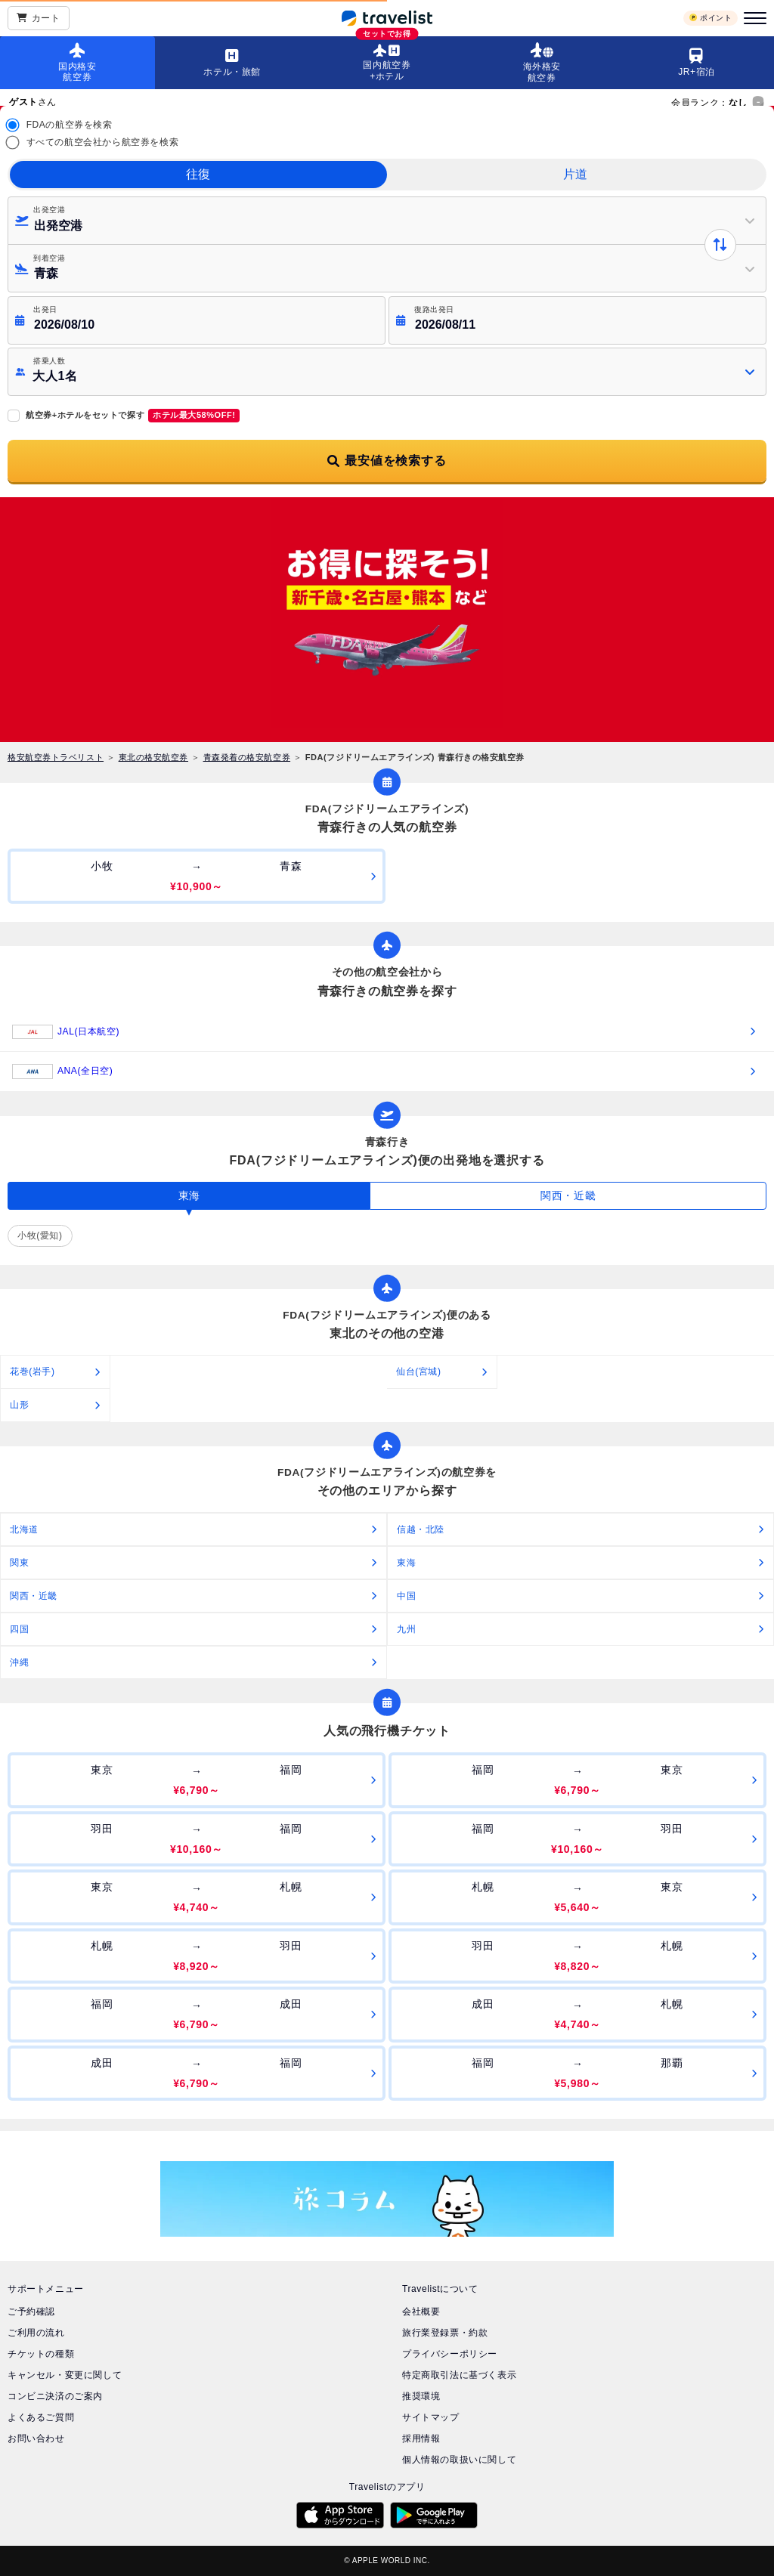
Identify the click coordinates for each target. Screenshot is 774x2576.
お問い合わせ (36, 2438)
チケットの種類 (41, 2354)
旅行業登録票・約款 (445, 2332)
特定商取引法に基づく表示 (459, 2375)
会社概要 (421, 2311)
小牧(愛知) (40, 1235)
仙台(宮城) (418, 1371)
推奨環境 (421, 2396)
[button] (387, 372)
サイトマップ (431, 2417)
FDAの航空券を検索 (69, 124)
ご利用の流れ (36, 2332)
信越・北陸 (420, 1529)
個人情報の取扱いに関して (459, 2459)
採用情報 (421, 2438)
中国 (406, 1596)
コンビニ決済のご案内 (55, 2396)
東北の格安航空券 (153, 757)
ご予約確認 (31, 2311)
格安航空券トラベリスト (56, 757)
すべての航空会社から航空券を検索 (102, 142)
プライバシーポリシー (449, 2354)
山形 (19, 1404)
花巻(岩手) (32, 1371)
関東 (19, 1562)
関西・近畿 (33, 1596)
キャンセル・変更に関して (65, 2375)
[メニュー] (753, 18)
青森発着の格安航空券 (247, 757)
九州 (406, 1629)
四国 (19, 1629)
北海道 (24, 1529)
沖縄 (19, 1662)
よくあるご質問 (41, 2417)
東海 (406, 1562)
